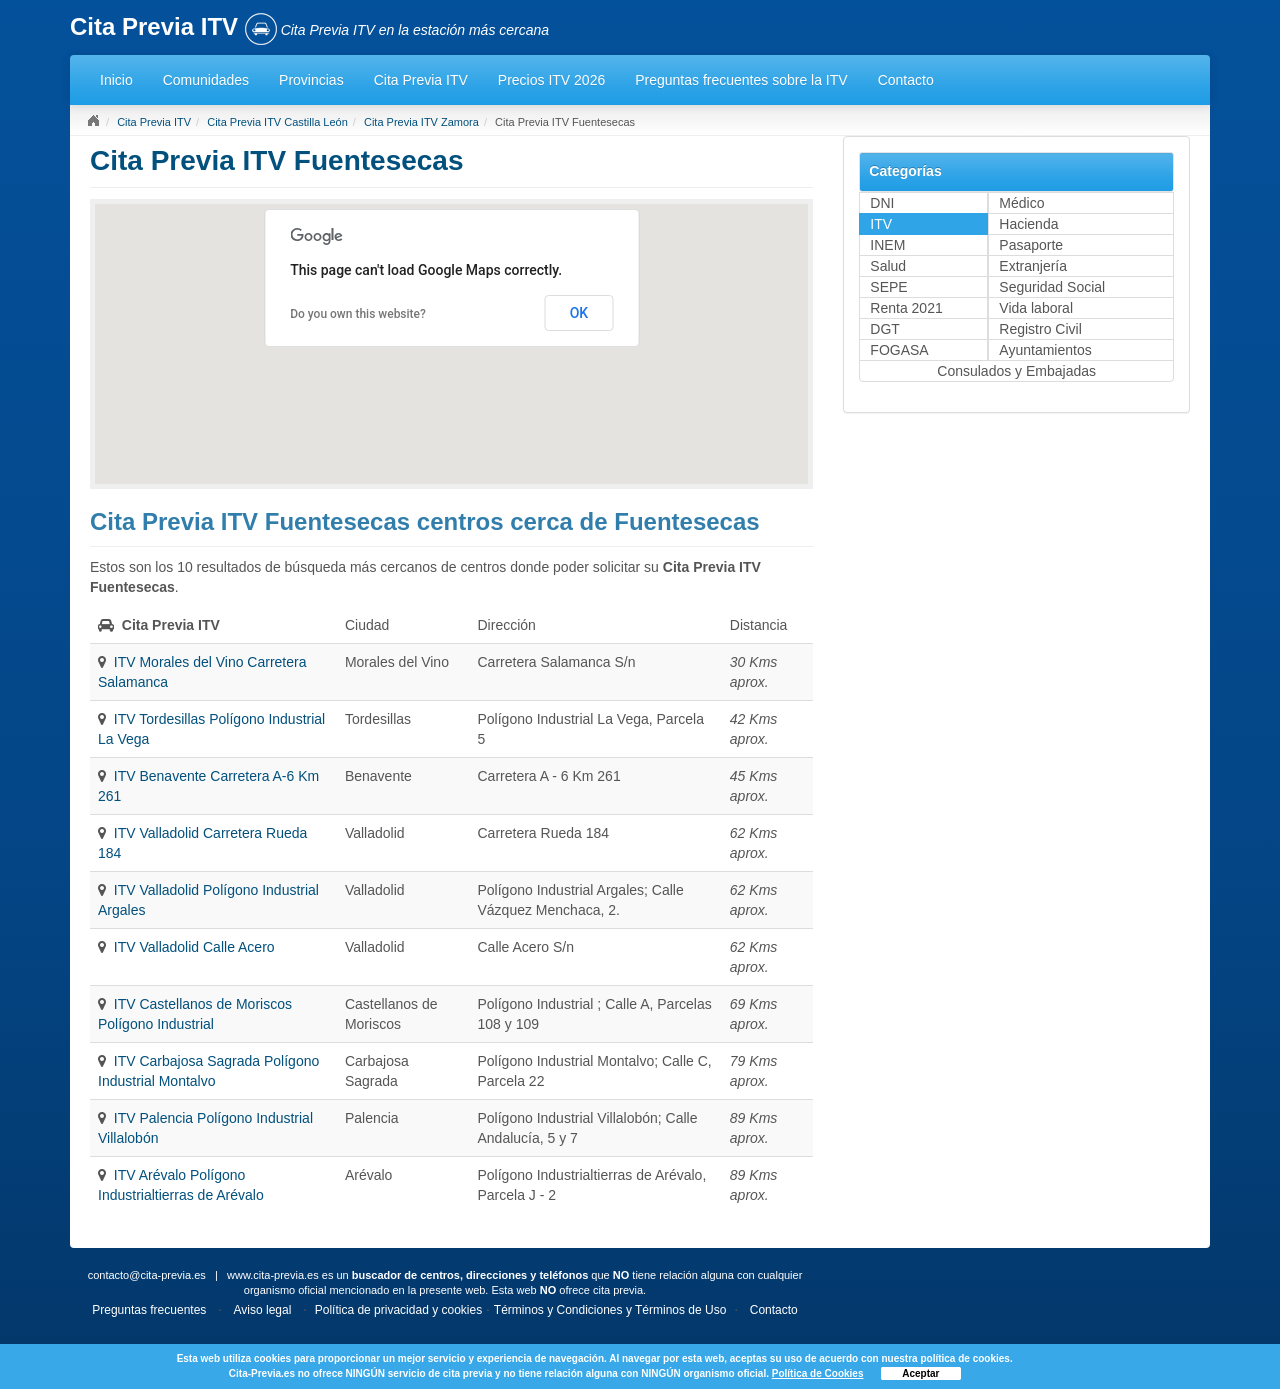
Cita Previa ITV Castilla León (277, 122)
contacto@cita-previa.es (147, 1275)
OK (579, 313)
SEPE (888, 287)
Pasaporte (1031, 245)
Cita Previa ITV (421, 80)
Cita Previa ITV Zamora (421, 122)
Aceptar (920, 1373)
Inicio (116, 80)
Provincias (311, 80)
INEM (887, 245)
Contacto (906, 80)
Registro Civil (1040, 329)
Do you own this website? (358, 314)
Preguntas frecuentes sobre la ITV (741, 80)
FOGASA (899, 350)
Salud (888, 266)
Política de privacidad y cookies (398, 1310)
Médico (1021, 203)
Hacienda (1028, 224)
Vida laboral (1036, 308)
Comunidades (206, 80)
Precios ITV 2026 (551, 80)
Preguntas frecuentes (149, 1310)
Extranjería (1033, 266)
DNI (882, 203)
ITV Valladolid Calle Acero (194, 947)
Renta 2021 (906, 308)
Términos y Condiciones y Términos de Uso (610, 1310)
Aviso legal (263, 1310)
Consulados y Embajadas (1016, 371)
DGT (885, 329)
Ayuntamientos (1045, 350)
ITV (881, 224)
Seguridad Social (1052, 287)
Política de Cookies (818, 1373)
